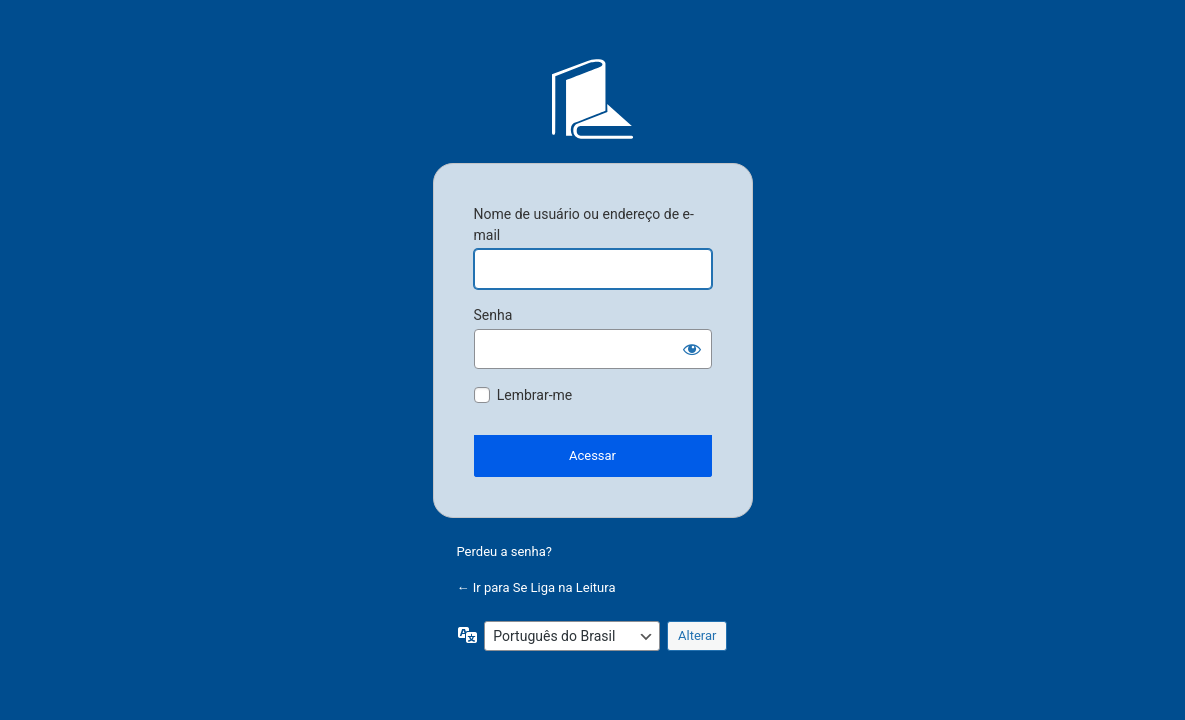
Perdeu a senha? (504, 551)
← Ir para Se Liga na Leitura (536, 587)
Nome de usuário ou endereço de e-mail (584, 224)
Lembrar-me (535, 395)
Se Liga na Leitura (593, 99)
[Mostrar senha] (692, 349)
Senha (493, 315)
